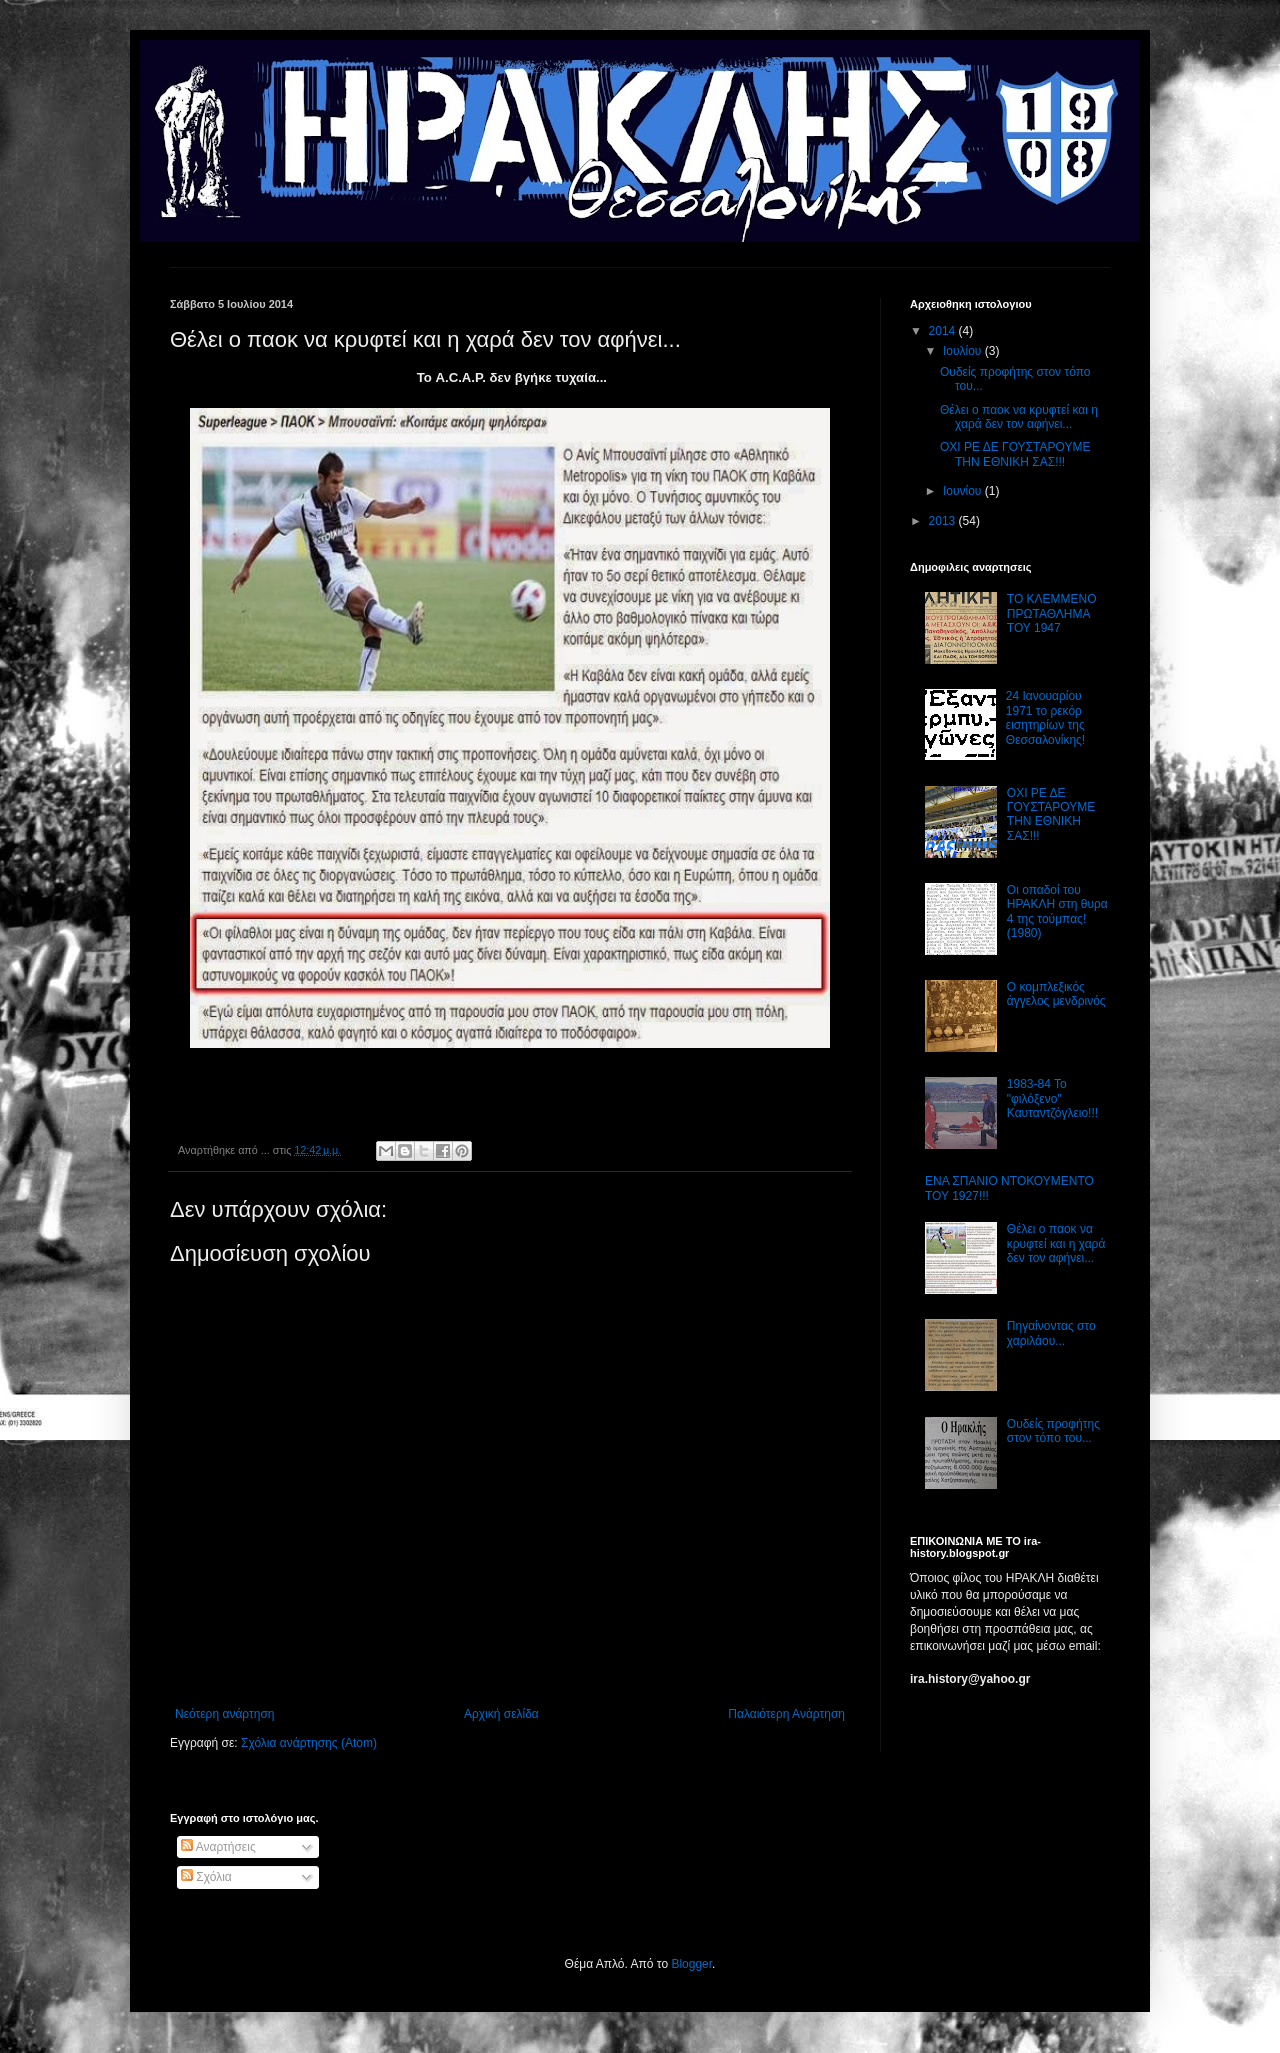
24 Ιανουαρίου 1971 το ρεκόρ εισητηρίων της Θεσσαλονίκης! (1045, 717)
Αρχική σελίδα (501, 1714)
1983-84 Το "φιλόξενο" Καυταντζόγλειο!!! (1052, 1098)
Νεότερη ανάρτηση (224, 1714)
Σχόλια (206, 1877)
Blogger (691, 1964)
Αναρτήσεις (218, 1847)
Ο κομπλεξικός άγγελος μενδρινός (1056, 994)
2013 (944, 521)
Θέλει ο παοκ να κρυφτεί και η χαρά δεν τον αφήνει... (1019, 417)
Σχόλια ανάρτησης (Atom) (309, 1743)
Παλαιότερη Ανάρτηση (786, 1714)
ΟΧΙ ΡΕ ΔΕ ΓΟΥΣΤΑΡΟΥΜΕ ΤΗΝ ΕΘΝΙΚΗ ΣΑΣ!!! (1015, 454)
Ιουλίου (964, 351)
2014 (944, 331)
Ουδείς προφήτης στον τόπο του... (1053, 1431)
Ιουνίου (964, 491)
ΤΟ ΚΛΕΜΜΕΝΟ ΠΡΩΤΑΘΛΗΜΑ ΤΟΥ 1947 (1052, 613)
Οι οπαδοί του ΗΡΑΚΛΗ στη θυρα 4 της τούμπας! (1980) (1057, 911)
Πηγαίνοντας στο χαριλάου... (1051, 1333)
